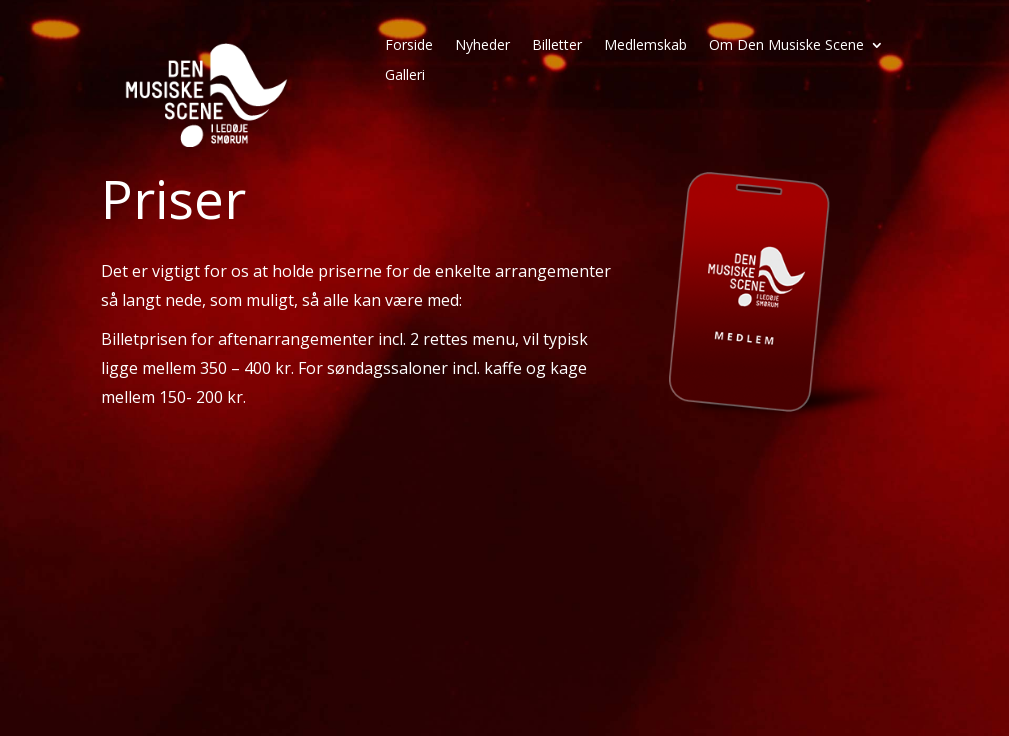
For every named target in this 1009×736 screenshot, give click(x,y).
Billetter (557, 46)
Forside (409, 46)
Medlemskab (645, 46)
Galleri (405, 76)
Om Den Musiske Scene (786, 46)
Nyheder (482, 46)
